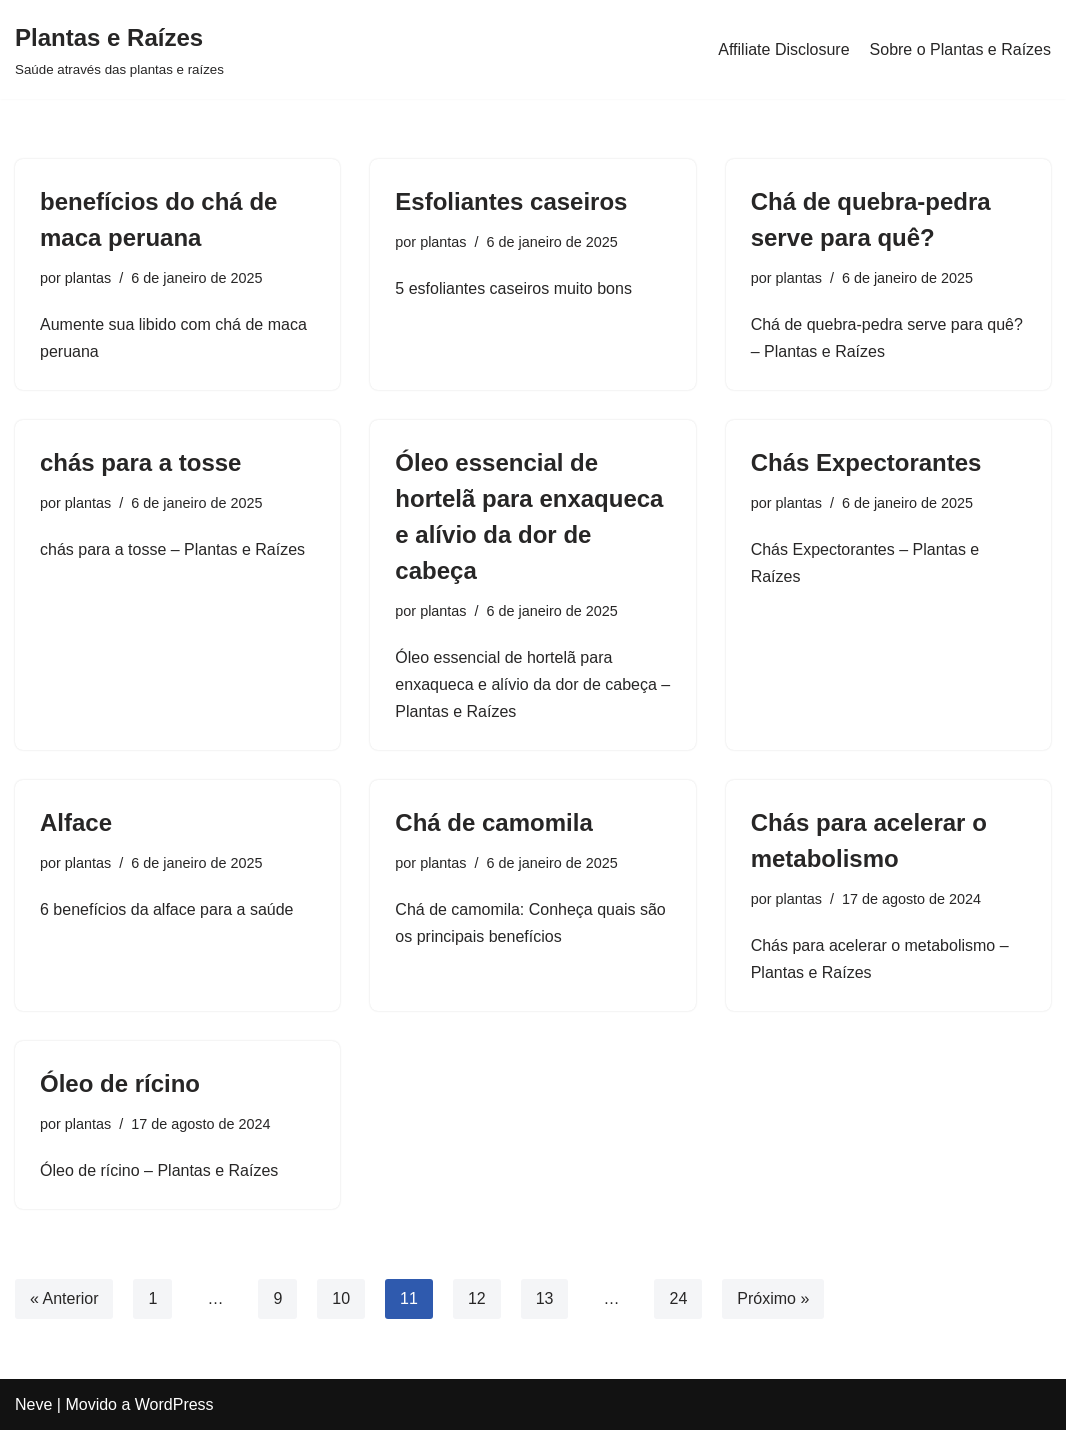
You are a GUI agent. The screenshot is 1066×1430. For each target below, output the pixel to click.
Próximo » (773, 1298)
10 (341, 1298)
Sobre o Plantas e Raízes (960, 49)
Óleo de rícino (120, 1083)
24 (678, 1298)
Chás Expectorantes (866, 462)
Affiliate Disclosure (783, 49)
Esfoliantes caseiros (511, 201)
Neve (33, 1404)
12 (477, 1298)
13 (545, 1298)
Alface (76, 822)
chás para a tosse (140, 462)
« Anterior (64, 1298)
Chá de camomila (493, 822)
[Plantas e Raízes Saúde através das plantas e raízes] (119, 49)
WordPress (174, 1404)
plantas (88, 278)
